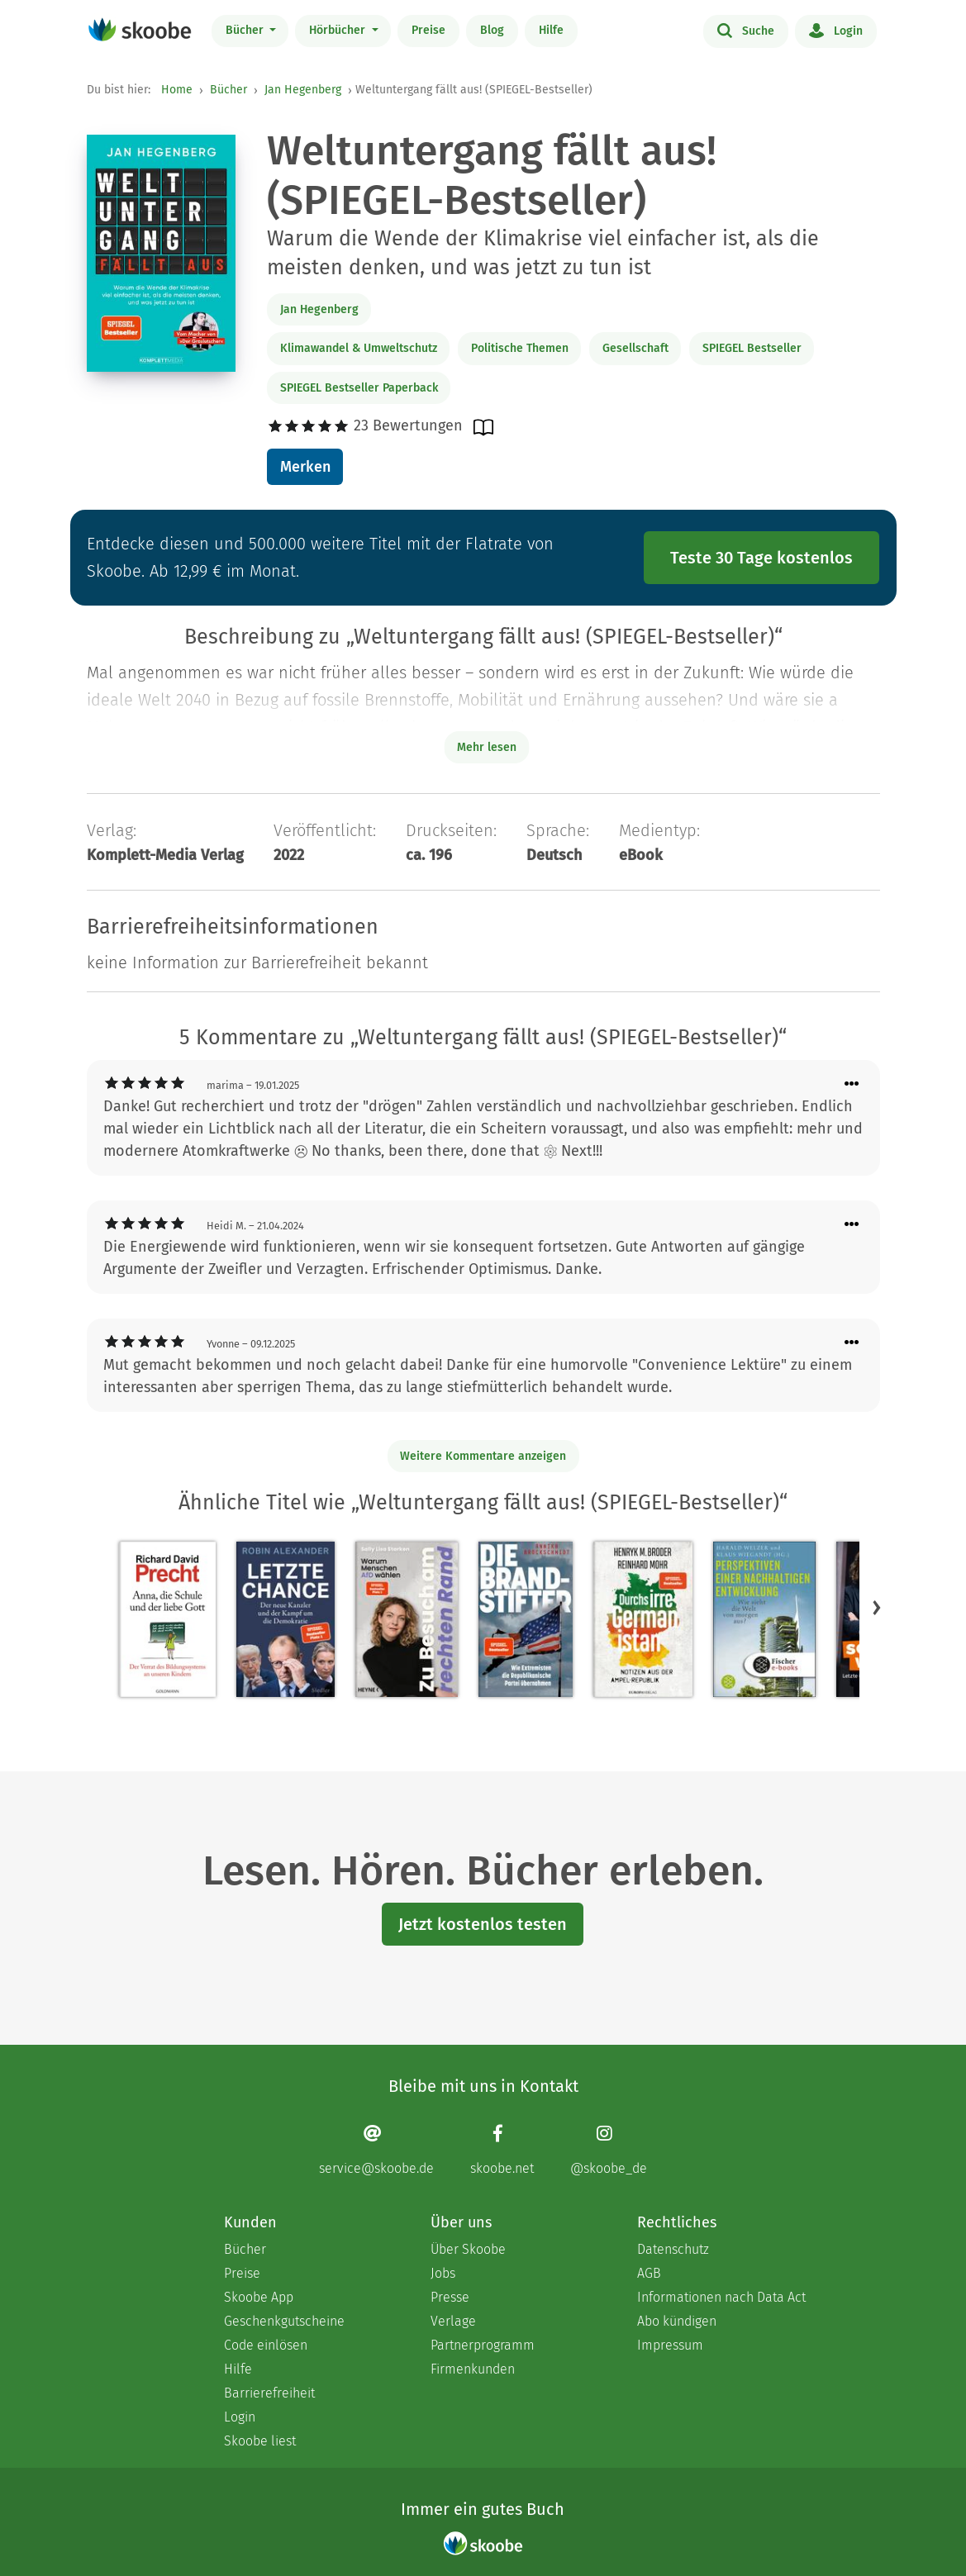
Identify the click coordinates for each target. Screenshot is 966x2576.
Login (836, 29)
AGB (649, 2273)
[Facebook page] (502, 2150)
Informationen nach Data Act (721, 2297)
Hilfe (551, 30)
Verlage (453, 2321)
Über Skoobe (468, 2249)
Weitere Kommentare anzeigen (483, 1456)
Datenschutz (673, 2249)
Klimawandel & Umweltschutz (358, 348)
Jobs (443, 2273)
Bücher (246, 30)
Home (177, 90)
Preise (428, 30)
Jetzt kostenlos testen (482, 1924)
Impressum (670, 2345)
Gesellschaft (635, 348)
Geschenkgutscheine (284, 2321)
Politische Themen (520, 348)
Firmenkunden (473, 2369)
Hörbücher (339, 30)
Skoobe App (258, 2297)
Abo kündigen (676, 2321)
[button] (876, 1607)
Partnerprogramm (483, 2345)
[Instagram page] (609, 2150)
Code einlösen (265, 2345)
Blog (492, 30)
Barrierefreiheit (269, 2393)
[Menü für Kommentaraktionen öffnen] (852, 1084)
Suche (745, 29)
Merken (305, 467)
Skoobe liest (260, 2441)
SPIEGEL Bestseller (752, 348)
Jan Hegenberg (302, 90)
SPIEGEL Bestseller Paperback (359, 388)
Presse (450, 2297)
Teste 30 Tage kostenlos (761, 558)
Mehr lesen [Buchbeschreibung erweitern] (486, 747)
